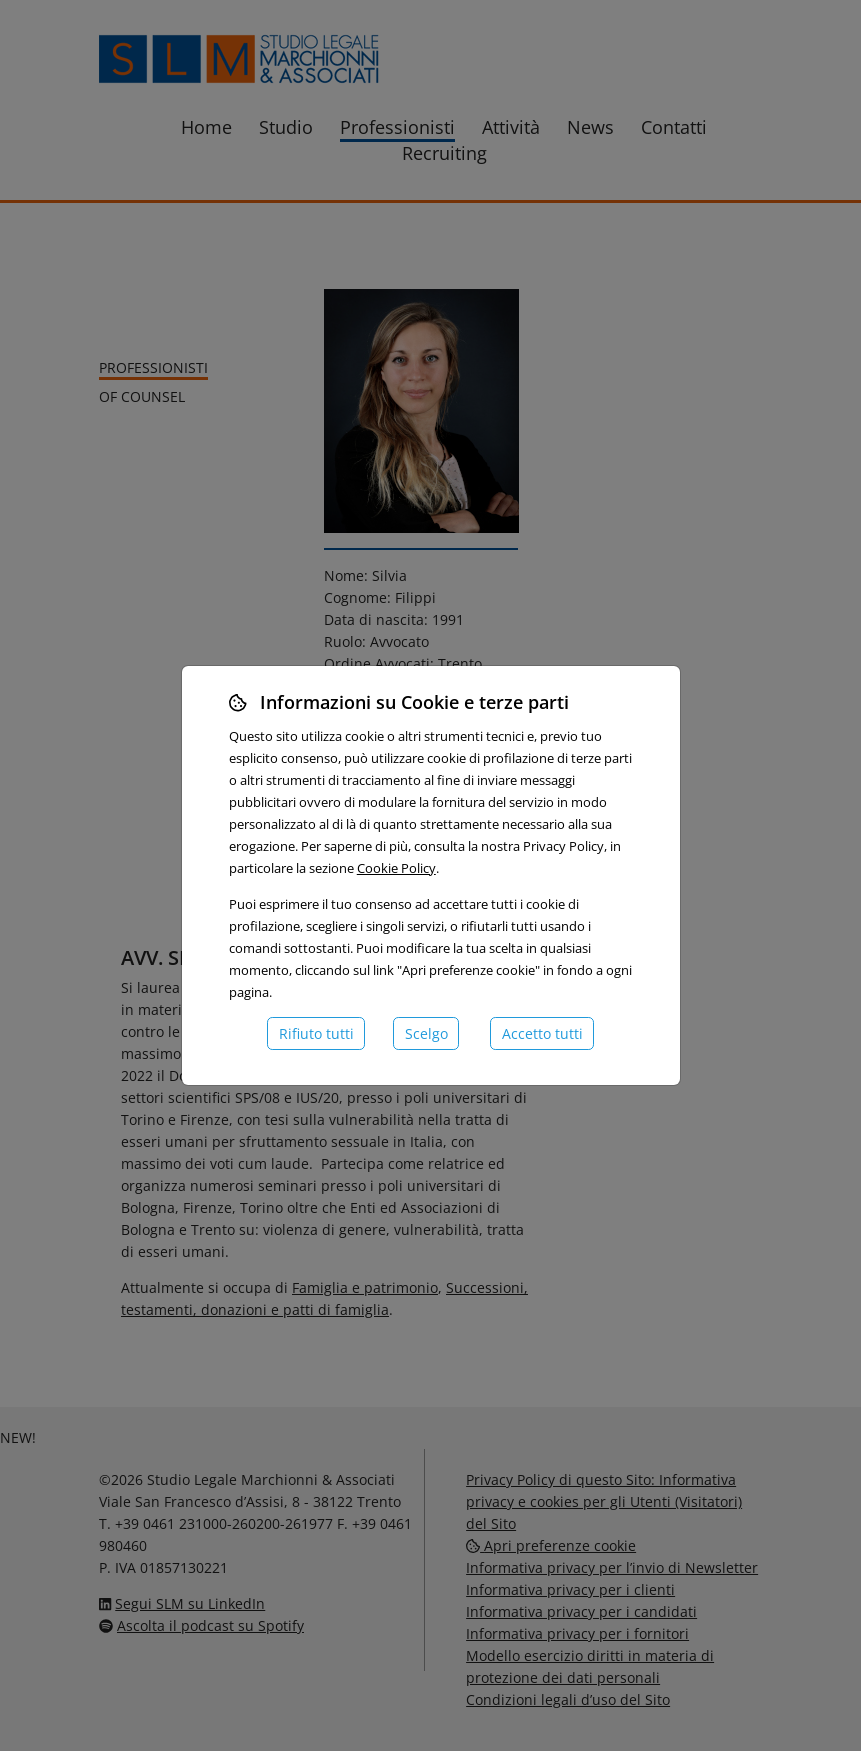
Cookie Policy (396, 868)
